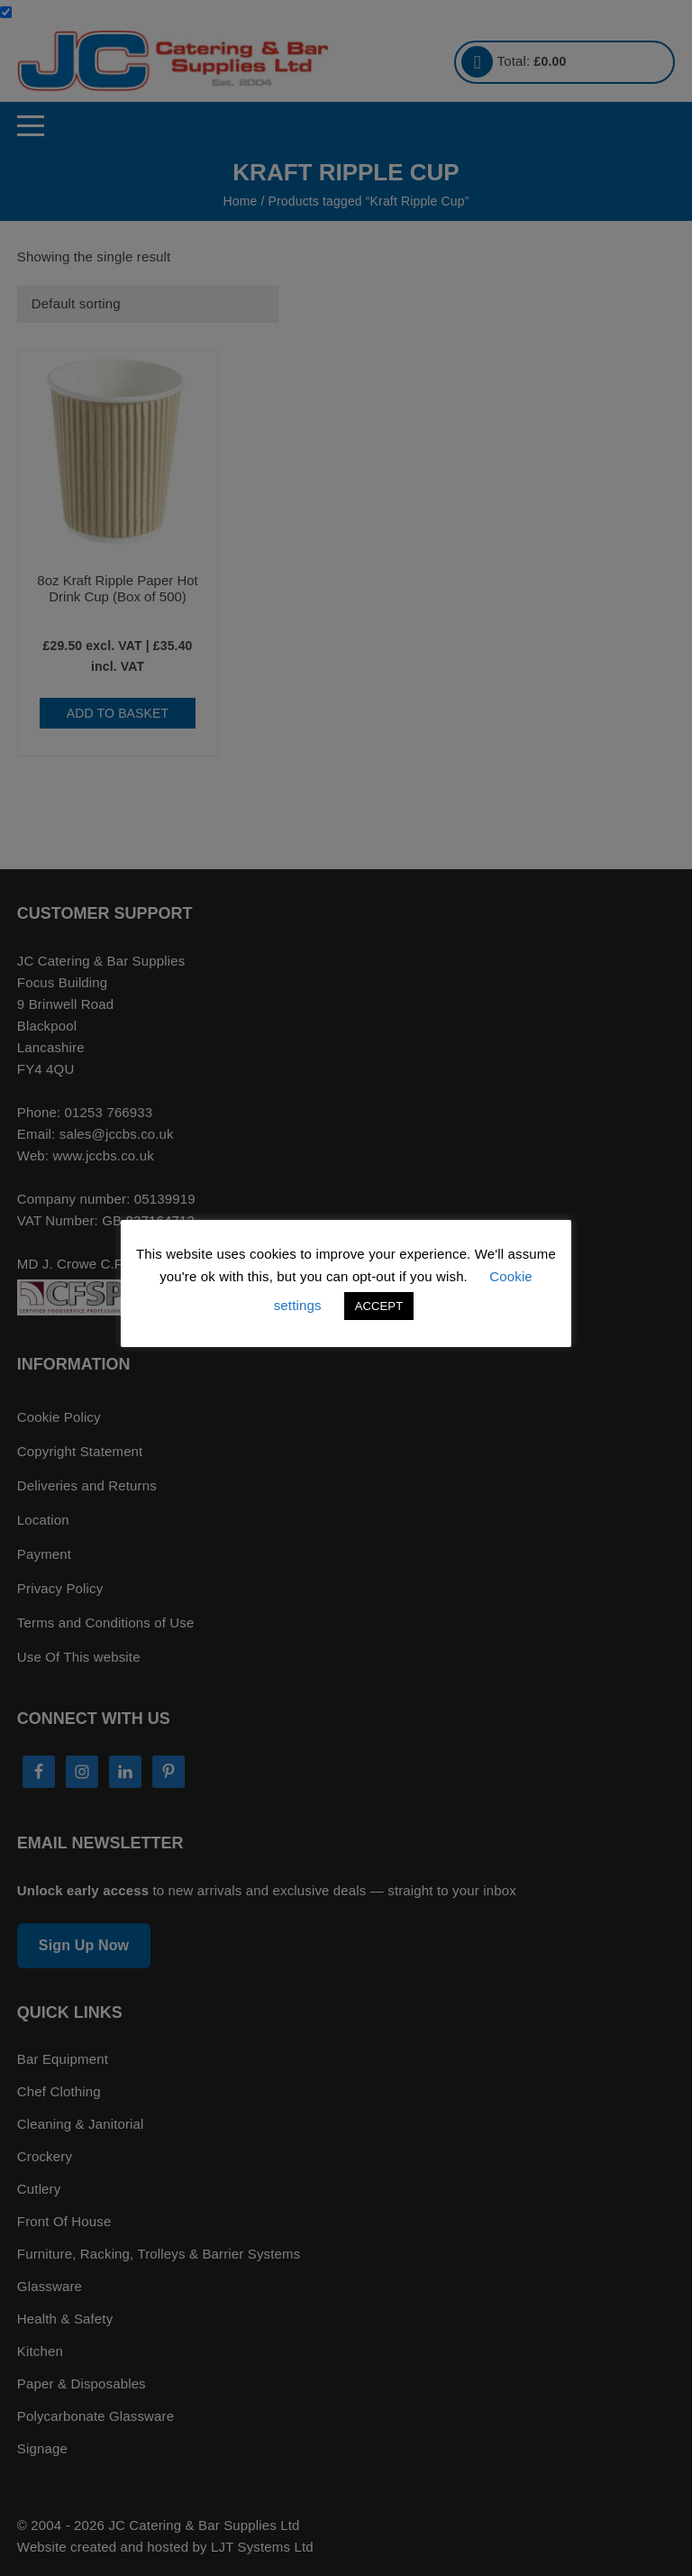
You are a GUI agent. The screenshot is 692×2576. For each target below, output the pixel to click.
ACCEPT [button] (379, 1306)
